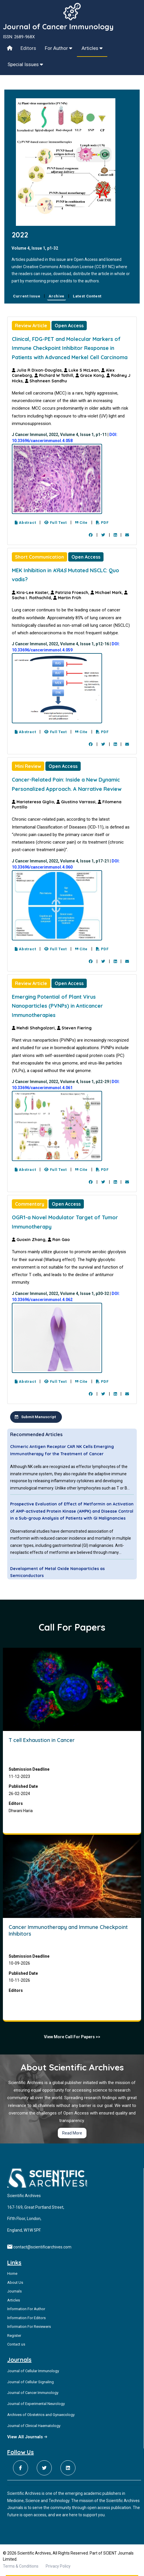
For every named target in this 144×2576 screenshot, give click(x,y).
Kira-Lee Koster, (31, 592)
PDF (102, 522)
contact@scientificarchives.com (42, 2247)
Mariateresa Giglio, (34, 801)
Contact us (16, 2344)
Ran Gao (59, 1239)
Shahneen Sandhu (46, 381)
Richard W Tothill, (54, 375)
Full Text (55, 522)
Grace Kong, (90, 375)
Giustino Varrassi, (77, 801)
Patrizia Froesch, (71, 592)
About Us (15, 2282)
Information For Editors (26, 2318)
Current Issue (26, 296)
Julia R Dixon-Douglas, (38, 370)
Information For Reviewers (29, 2326)
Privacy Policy (58, 2566)
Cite (81, 522)
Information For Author (26, 2309)
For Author (58, 48)
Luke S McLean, (82, 370)
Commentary (29, 1204)
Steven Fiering (74, 1028)
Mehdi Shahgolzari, (34, 1028)
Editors (28, 48)
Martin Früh (67, 597)
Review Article (31, 325)
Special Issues (25, 64)
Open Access (69, 325)
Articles (92, 48)
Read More (72, 2133)
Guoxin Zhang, (30, 1239)
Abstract (25, 522)
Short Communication (39, 557)
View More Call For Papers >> (72, 2036)
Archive (56, 296)
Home (12, 2273)
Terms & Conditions (20, 2566)
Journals (14, 2291)
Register (14, 2335)
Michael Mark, (107, 592)
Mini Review (28, 766)
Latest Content (87, 296)
